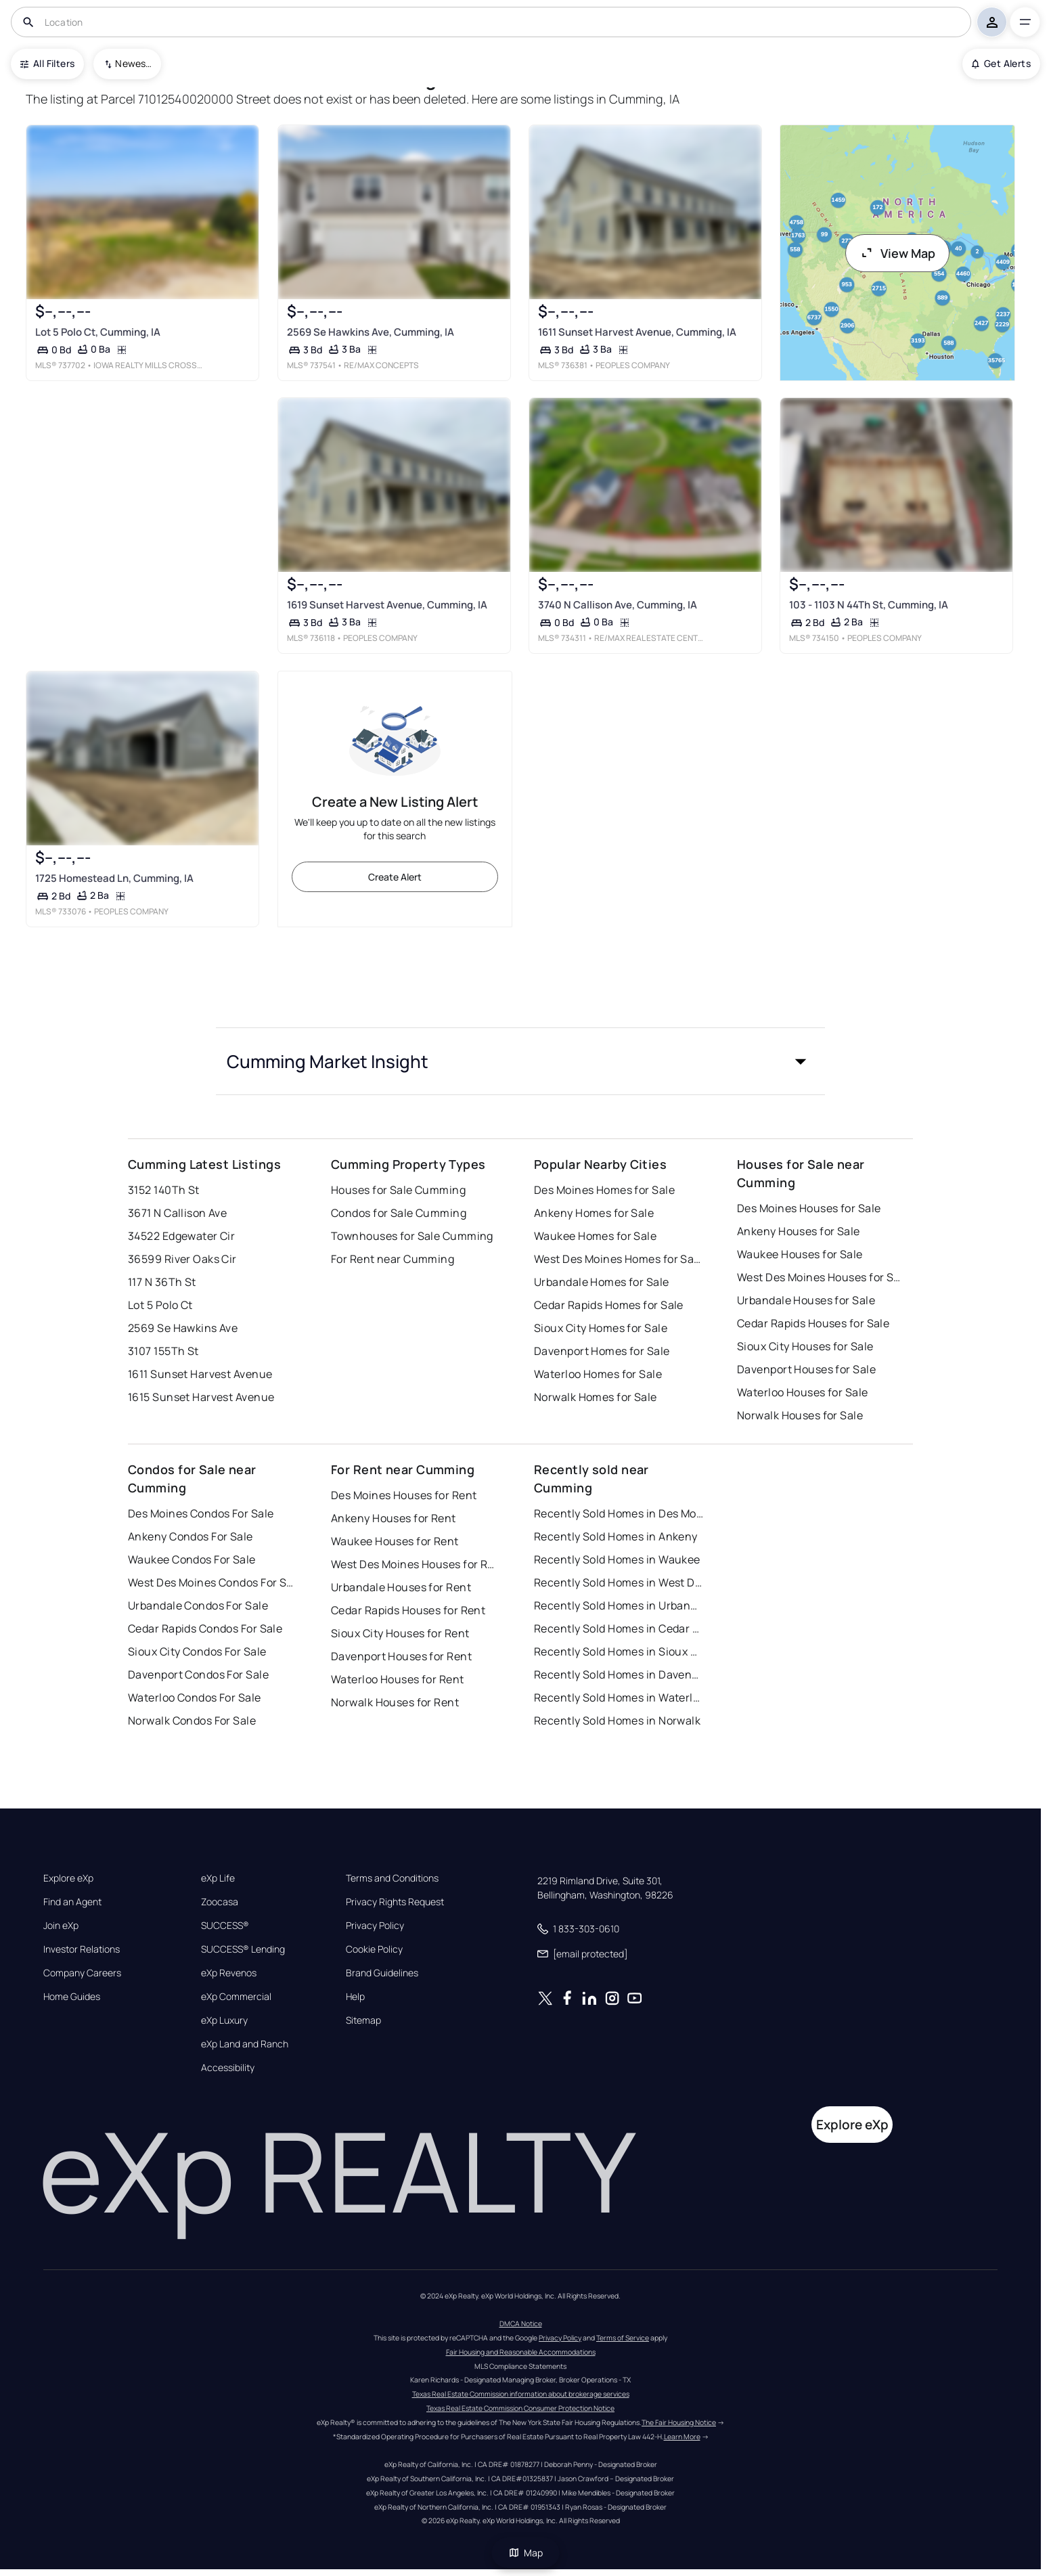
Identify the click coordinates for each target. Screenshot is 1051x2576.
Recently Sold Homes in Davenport (618, 1674)
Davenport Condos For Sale (198, 1674)
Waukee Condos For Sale (192, 1559)
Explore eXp (68, 1878)
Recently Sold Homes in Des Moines (618, 1513)
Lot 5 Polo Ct (160, 1304)
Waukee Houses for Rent (395, 1541)
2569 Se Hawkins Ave (183, 1327)
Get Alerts (1001, 63)
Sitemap (363, 2020)
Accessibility (227, 2067)
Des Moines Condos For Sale (200, 1513)
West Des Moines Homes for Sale (618, 1258)
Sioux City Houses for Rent (400, 1633)
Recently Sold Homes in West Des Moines (618, 1582)
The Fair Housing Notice (679, 2422)
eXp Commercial (236, 1996)
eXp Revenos (228, 1973)
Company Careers (82, 1973)
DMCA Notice (520, 2323)
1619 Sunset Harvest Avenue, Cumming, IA (387, 605)
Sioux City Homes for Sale (600, 1327)
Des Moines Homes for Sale (604, 1189)
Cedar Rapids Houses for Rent (408, 1610)
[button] (520, 1061)
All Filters (47, 63)
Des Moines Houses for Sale (808, 1208)
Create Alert (395, 876)
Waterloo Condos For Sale (194, 1697)
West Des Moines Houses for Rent (415, 1564)
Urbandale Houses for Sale (806, 1300)
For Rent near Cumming (392, 1258)
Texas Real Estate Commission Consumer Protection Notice (520, 2408)
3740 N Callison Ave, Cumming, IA (617, 605)
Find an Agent (72, 1902)
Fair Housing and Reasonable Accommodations (521, 2352)
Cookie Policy (374, 1949)
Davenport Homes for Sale (602, 1350)
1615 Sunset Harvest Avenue (201, 1397)
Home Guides (71, 1996)
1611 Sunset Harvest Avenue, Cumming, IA (637, 332)
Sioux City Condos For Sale (197, 1651)
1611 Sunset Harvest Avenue (200, 1374)
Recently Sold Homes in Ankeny (616, 1536)
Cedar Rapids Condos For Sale (205, 1628)
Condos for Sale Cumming (398, 1212)
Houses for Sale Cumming (398, 1189)
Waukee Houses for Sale (800, 1254)
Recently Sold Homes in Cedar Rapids (618, 1628)
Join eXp (61, 1925)
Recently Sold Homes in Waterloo (618, 1697)
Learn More (682, 2436)
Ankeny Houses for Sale (798, 1231)
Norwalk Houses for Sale (800, 1415)
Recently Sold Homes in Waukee (617, 1559)
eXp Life (218, 1878)
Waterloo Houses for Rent (397, 1679)
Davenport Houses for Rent (401, 1656)
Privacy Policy (375, 1925)
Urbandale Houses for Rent (401, 1587)
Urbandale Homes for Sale (601, 1281)
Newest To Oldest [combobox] (133, 63)
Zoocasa (219, 1902)
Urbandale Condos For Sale (198, 1605)
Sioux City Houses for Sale (805, 1346)
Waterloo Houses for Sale (802, 1392)
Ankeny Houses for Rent (393, 1518)
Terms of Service (622, 2337)
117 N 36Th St (162, 1281)
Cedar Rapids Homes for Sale (609, 1304)
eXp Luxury (224, 2020)
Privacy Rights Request (395, 1902)
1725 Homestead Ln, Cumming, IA (114, 878)
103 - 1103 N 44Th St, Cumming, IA (868, 605)
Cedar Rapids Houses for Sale (813, 1323)
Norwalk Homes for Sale (595, 1397)
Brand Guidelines (382, 1973)
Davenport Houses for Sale (806, 1369)
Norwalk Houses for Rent (395, 1702)
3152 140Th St (164, 1189)
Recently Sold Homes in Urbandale (618, 1605)
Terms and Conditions (392, 1878)
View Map (897, 253)
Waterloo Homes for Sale (598, 1374)
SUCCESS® (225, 1925)
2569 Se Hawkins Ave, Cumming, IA (370, 332)
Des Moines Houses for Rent (403, 1495)
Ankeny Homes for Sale (594, 1212)
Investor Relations (81, 1949)
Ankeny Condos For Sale (190, 1536)
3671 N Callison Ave (177, 1212)
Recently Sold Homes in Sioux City (618, 1651)
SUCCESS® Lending (243, 1949)
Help (355, 1996)
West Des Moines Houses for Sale (821, 1277)
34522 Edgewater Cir (181, 1235)
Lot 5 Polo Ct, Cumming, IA (97, 332)
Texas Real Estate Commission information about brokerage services (520, 2394)
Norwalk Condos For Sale (192, 1720)
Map (525, 2552)
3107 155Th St (163, 1350)
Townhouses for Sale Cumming (412, 1235)
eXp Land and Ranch (244, 2044)
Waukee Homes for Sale (595, 1235)
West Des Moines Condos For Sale (212, 1582)
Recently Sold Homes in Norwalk (617, 1720)
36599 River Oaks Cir (182, 1258)
